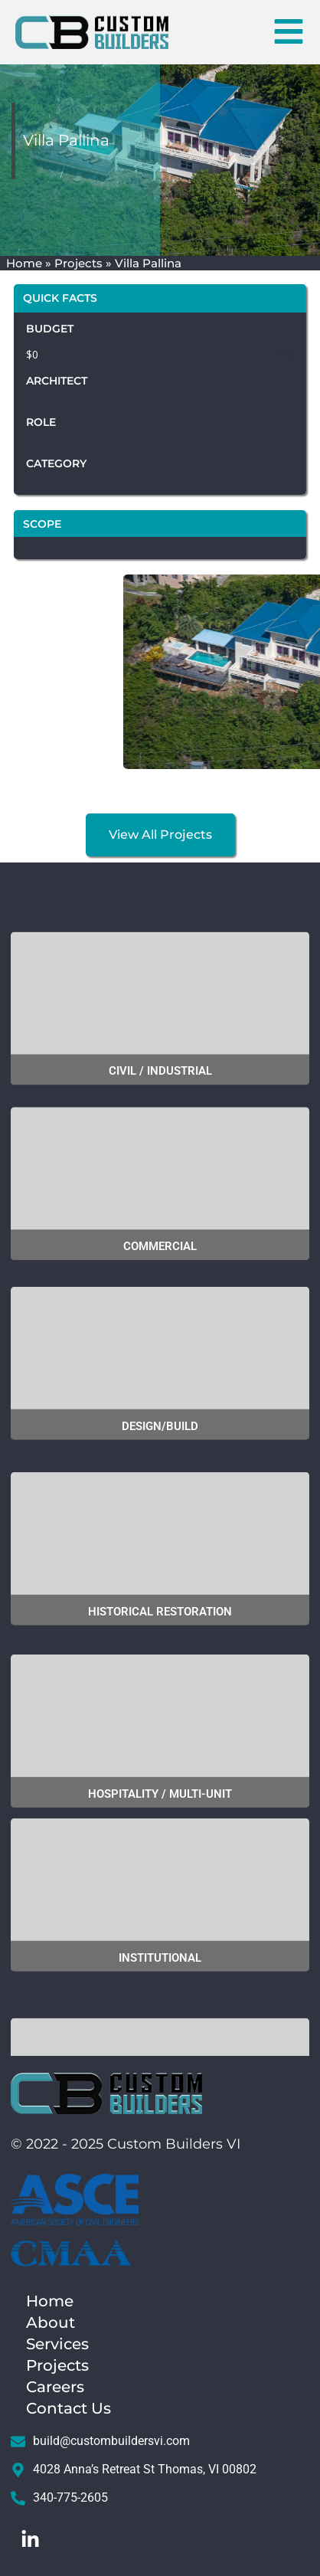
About (50, 2322)
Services (57, 2344)
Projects (78, 263)
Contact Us (68, 2408)
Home (24, 263)
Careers (59, 2387)
